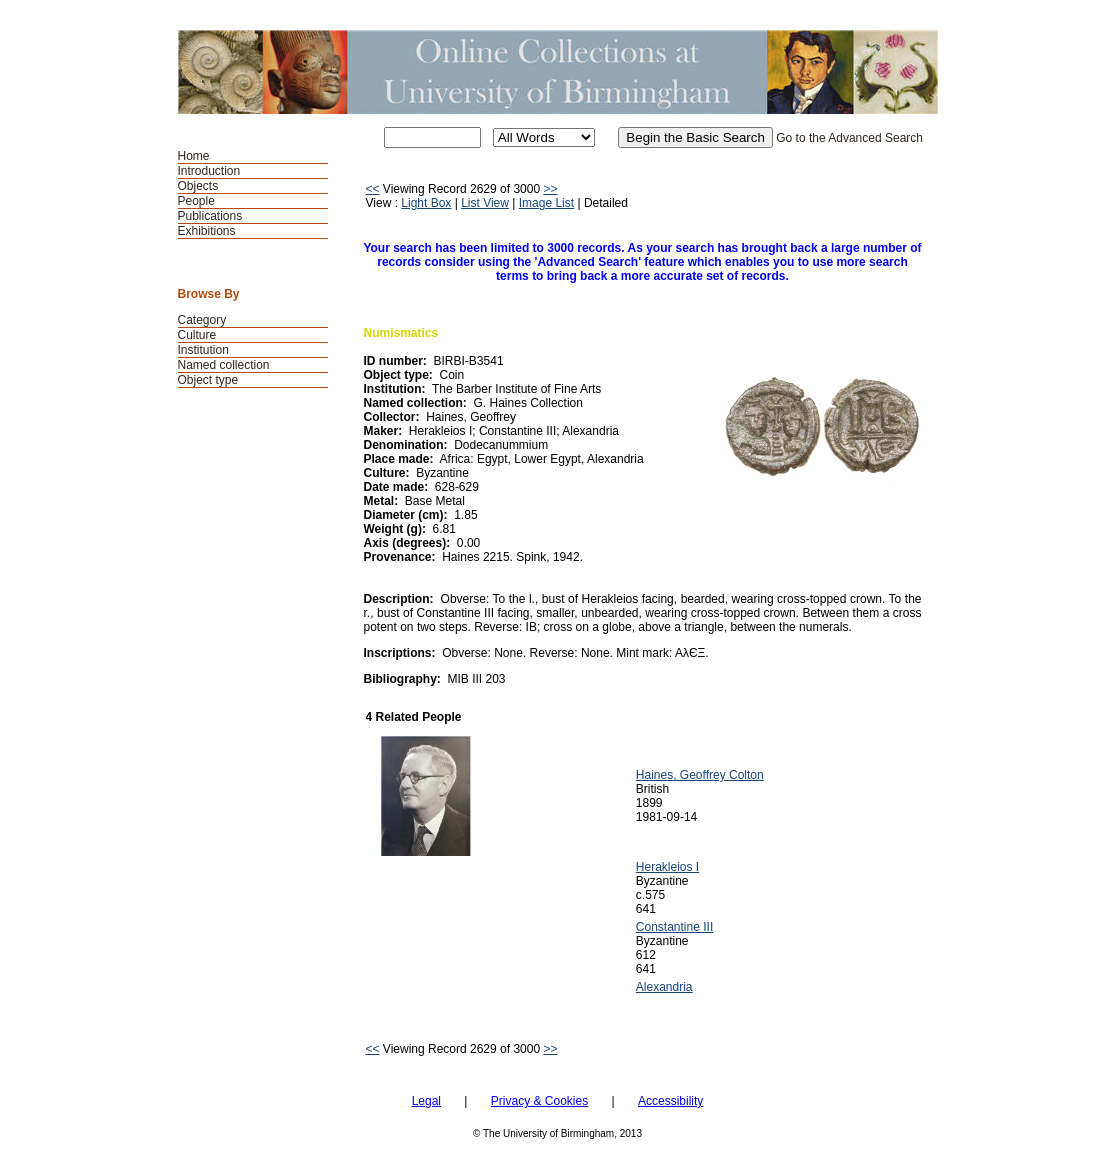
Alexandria (664, 987)
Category (202, 320)
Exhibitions (207, 231)
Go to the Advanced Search (849, 138)
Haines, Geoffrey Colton (700, 775)
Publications (210, 216)
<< (373, 189)
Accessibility (670, 1101)
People (196, 201)
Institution (203, 350)
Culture (197, 335)
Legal (426, 1101)
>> (550, 189)
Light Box (426, 203)
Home (194, 156)
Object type (208, 380)
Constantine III (674, 927)
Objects (198, 186)
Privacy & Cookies (539, 1101)
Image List (546, 203)
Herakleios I (667, 867)
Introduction (209, 171)
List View (485, 203)
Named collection (224, 365)
